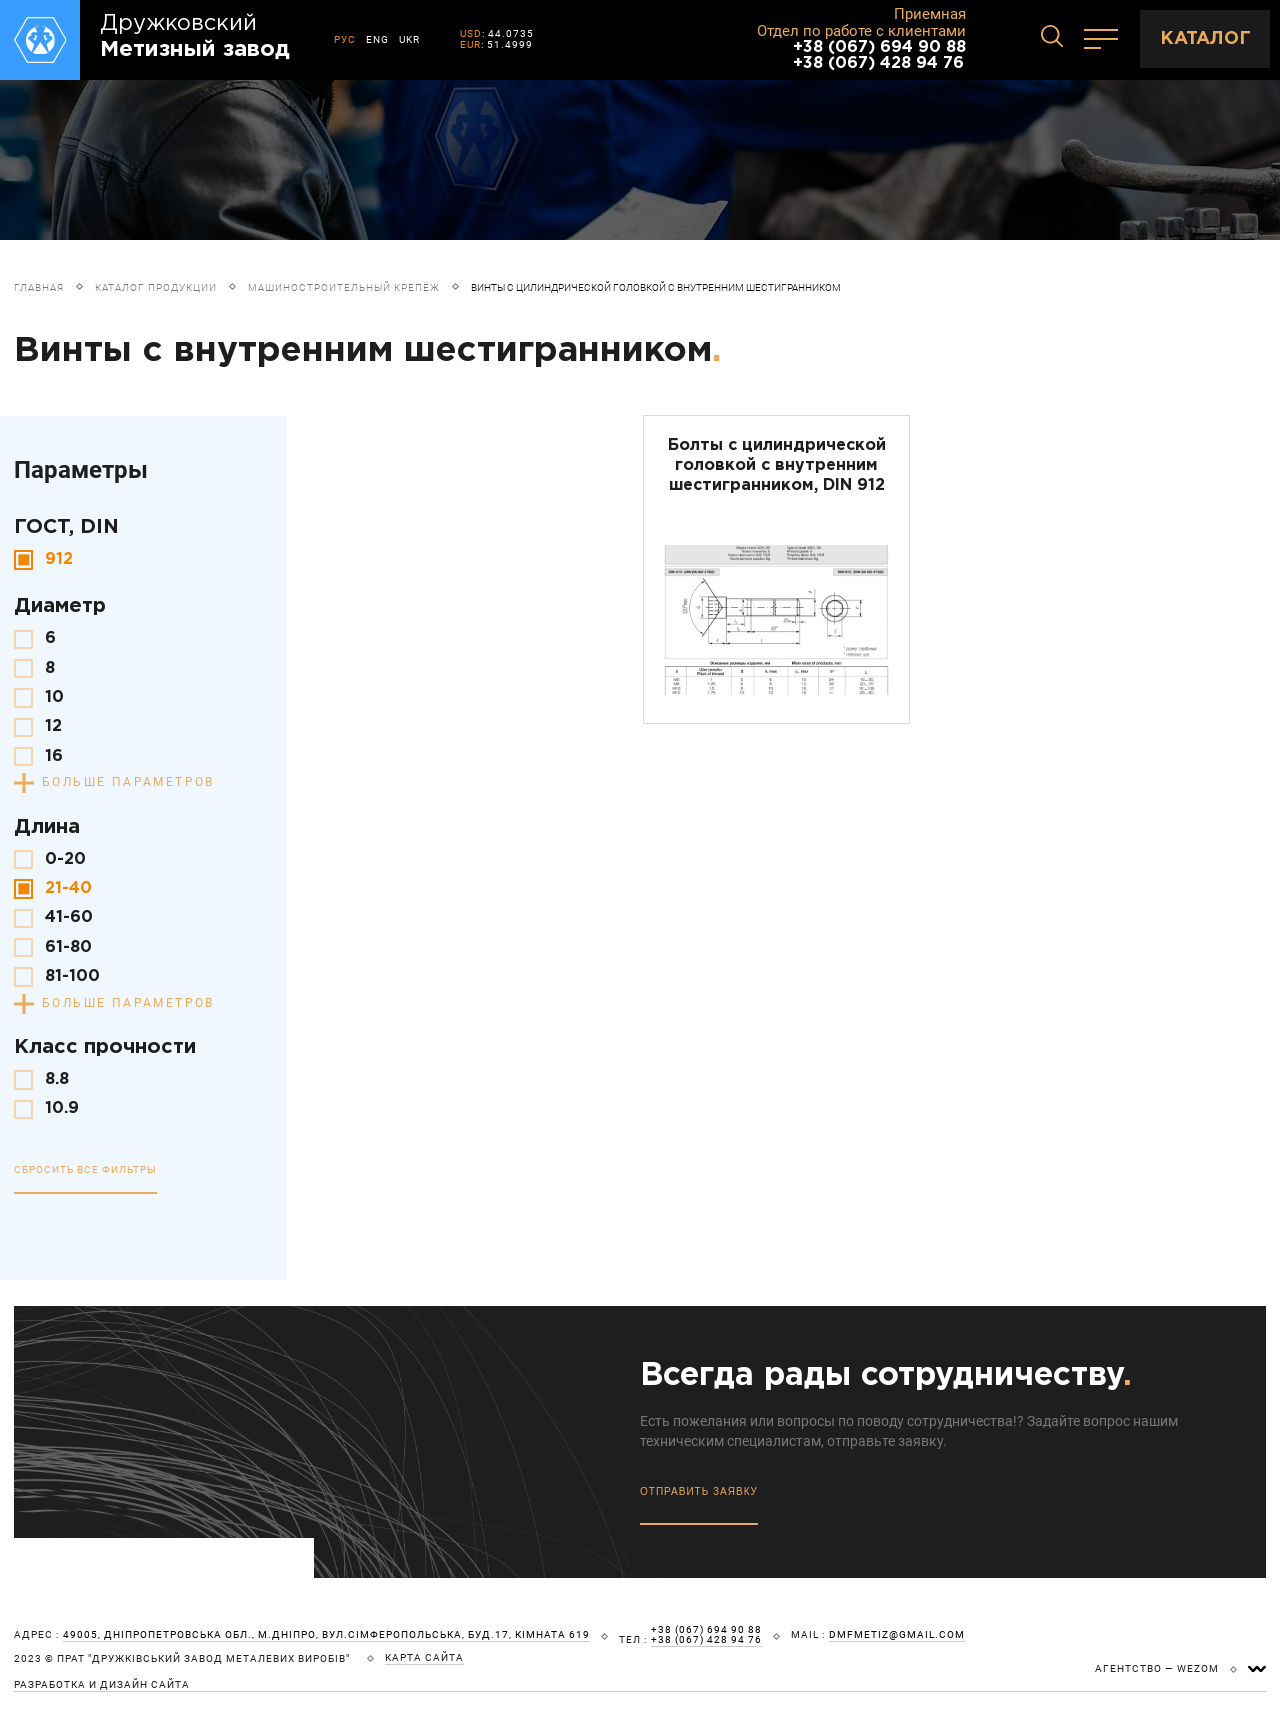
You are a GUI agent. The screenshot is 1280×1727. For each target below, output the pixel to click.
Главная (39, 287)
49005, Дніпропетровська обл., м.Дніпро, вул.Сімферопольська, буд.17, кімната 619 (326, 1635)
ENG (377, 39)
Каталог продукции (156, 287)
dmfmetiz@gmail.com (897, 1635)
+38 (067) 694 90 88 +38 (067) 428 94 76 (879, 55)
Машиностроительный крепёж (344, 287)
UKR (409, 39)
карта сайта (424, 1658)
